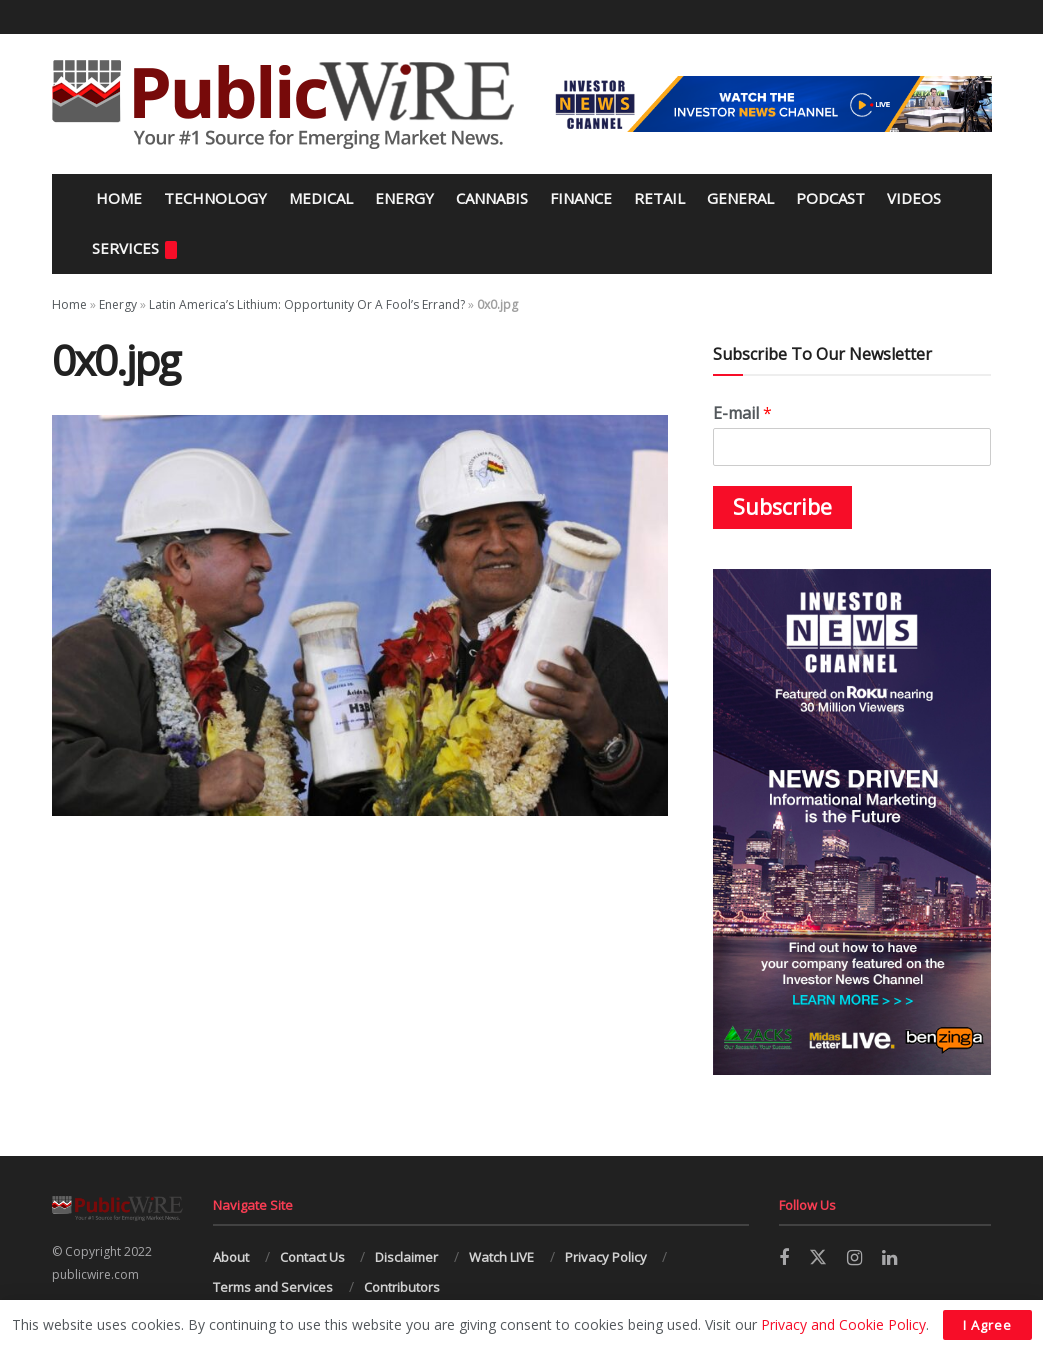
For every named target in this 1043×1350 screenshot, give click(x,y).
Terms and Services (273, 1287)
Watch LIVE (501, 1257)
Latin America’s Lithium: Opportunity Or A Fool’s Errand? (307, 304)
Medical (321, 198)
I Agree (987, 1325)
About (231, 1257)
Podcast (830, 198)
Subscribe (782, 507)
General (740, 198)
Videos (914, 198)
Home (117, 198)
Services (134, 248)
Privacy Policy (606, 1257)
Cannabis (492, 198)
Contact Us (312, 1257)
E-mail (742, 413)
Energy (404, 198)
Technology (215, 198)
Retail (659, 198)
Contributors (402, 1287)
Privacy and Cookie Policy (843, 1324)
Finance (581, 198)
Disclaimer (406, 1257)
